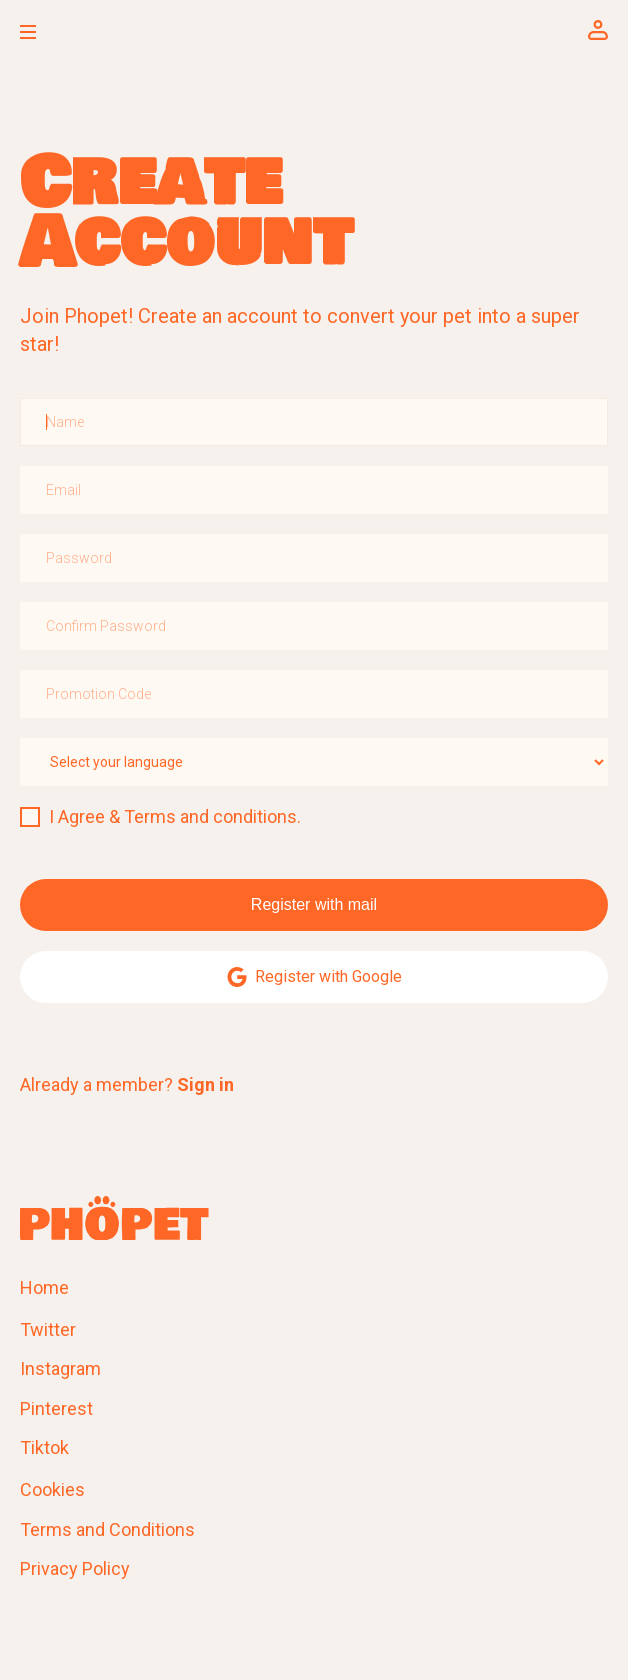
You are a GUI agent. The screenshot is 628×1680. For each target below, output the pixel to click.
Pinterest (56, 1408)
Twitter (48, 1329)
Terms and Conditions (107, 1529)
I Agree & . (175, 816)
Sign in (205, 1084)
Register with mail (314, 904)
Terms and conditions (210, 816)
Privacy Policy (75, 1568)
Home (44, 1287)
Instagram (60, 1368)
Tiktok (44, 1447)
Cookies (52, 1489)
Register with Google (314, 977)
